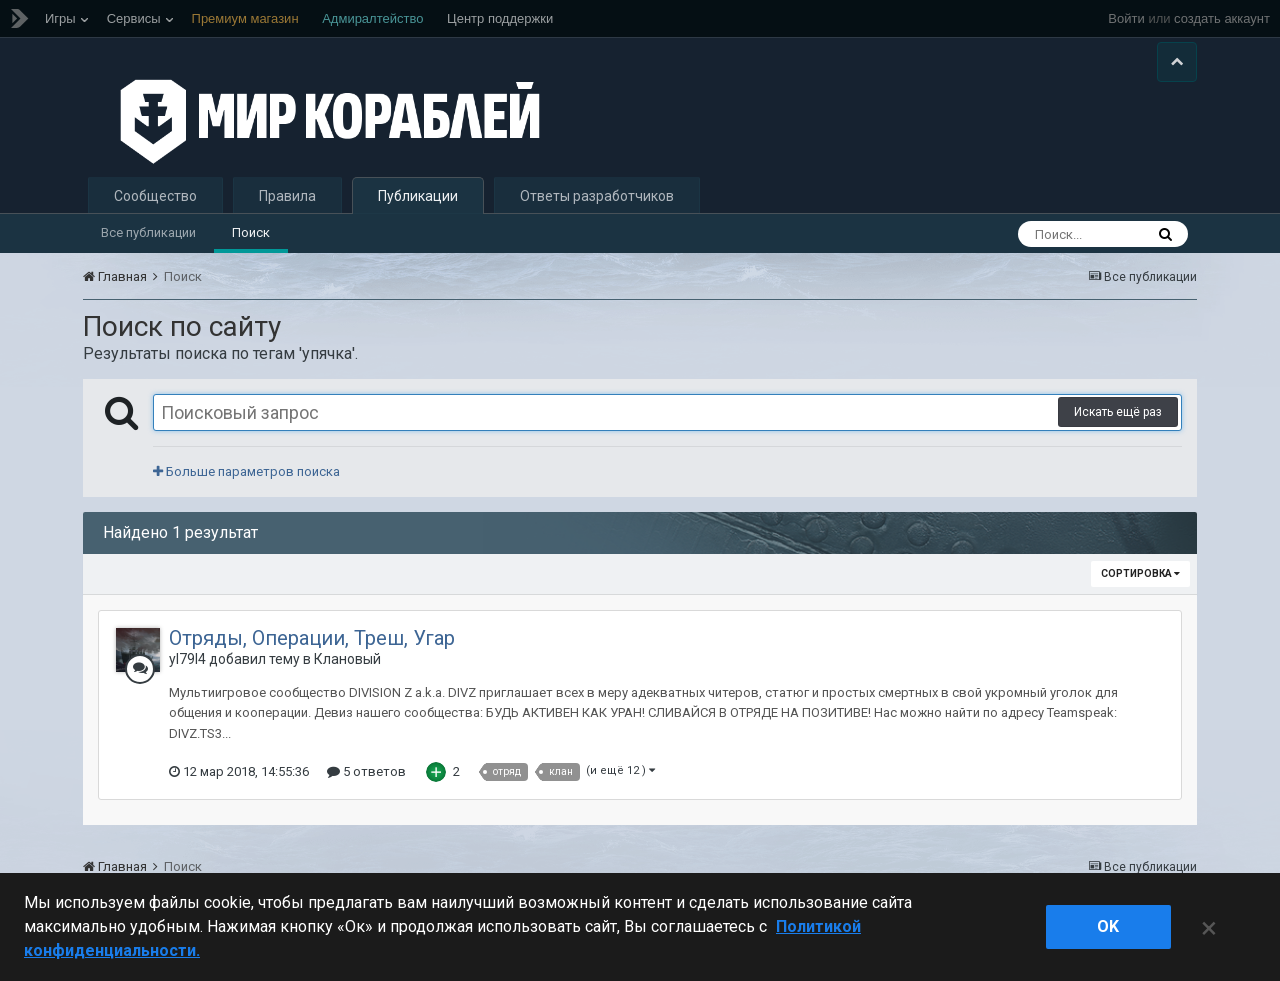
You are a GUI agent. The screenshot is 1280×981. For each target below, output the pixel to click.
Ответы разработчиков (597, 196)
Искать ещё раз (1118, 412)
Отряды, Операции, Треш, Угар (312, 638)
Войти (1126, 18)
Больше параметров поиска (246, 471)
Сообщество (155, 196)
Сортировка (1140, 573)
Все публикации (148, 232)
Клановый (347, 659)
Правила (287, 196)
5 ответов (366, 771)
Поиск (251, 232)
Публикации (418, 196)
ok (1108, 926)
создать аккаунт (1222, 18)
